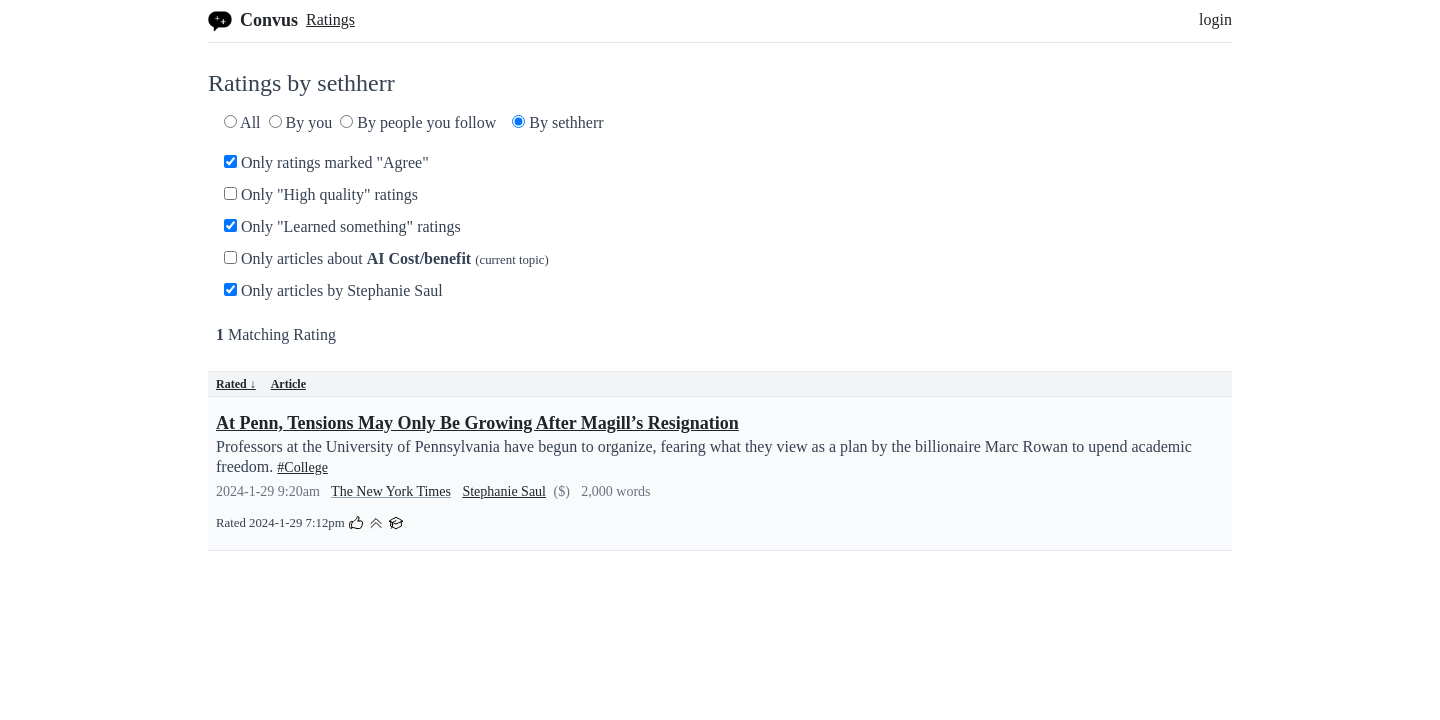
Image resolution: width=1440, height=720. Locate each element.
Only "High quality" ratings (321, 194)
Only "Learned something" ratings (342, 226)
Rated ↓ (236, 384)
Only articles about (386, 258)
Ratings (330, 19)
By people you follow (418, 122)
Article (288, 384)
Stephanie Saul (504, 491)
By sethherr (557, 122)
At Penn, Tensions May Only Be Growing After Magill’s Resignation (477, 423)
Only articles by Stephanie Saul (333, 290)
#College (302, 467)
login (1215, 19)
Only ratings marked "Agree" (326, 162)
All (242, 122)
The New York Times (391, 491)
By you (301, 122)
